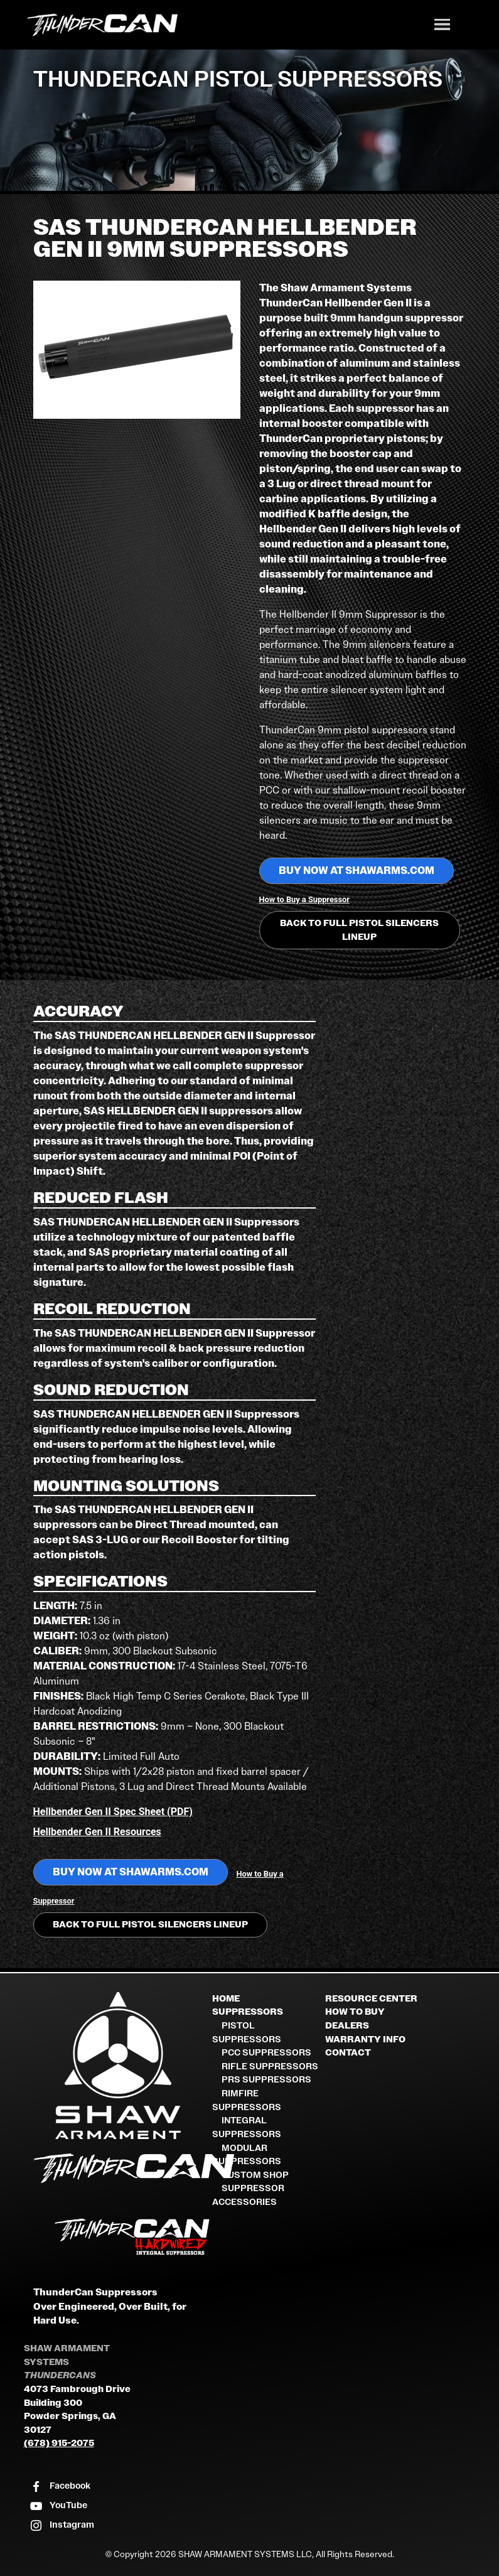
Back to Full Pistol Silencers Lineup (359, 930)
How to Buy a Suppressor (304, 899)
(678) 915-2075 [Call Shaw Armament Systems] (59, 2443)
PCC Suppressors (266, 2053)
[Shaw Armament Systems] (118, 2066)
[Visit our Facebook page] (59, 2486)
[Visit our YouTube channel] (58, 2506)
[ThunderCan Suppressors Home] (118, 2171)
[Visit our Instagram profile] (61, 2525)
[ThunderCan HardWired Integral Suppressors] (118, 2237)
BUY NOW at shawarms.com (356, 870)
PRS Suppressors (266, 2080)
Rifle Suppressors (270, 2066)
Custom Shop (255, 2175)
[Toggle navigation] (442, 26)
